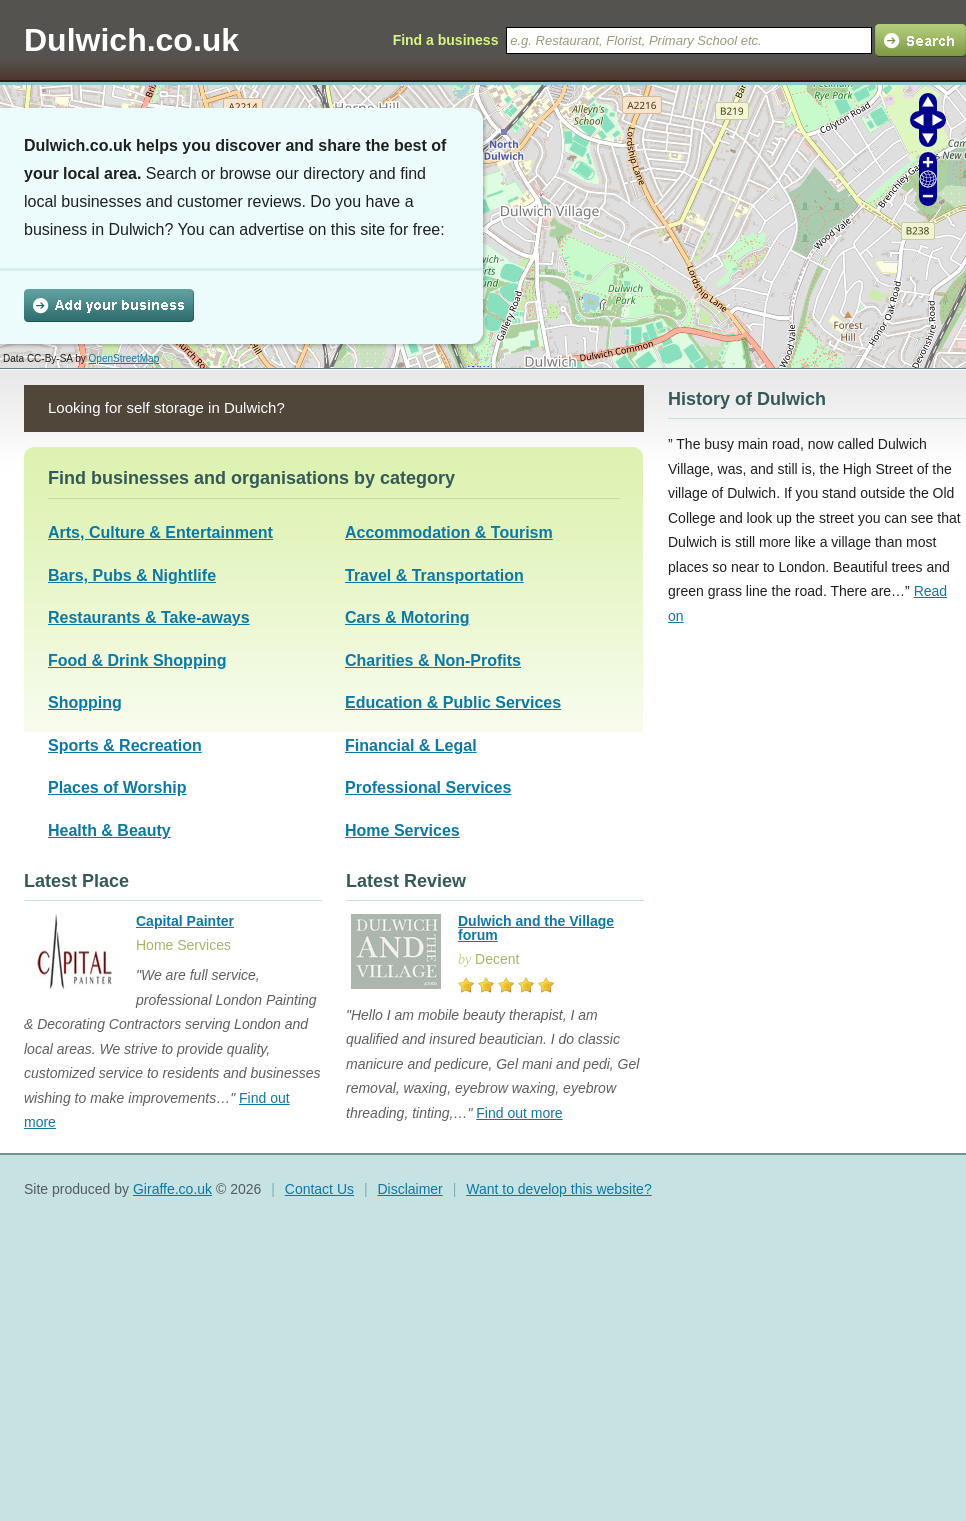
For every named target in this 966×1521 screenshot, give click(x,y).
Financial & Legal (411, 745)
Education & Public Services (453, 702)
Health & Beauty (109, 830)
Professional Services (428, 787)
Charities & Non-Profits (433, 660)
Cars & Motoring (407, 617)
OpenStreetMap (124, 358)
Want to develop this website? (558, 1189)
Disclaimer (409, 1189)
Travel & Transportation (434, 575)
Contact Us (319, 1189)
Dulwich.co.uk (131, 40)
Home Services (402, 830)
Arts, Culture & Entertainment (160, 532)
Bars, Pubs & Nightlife (132, 575)
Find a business (446, 40)
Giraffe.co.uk (172, 1189)
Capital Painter (185, 921)
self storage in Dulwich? (205, 407)
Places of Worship (117, 787)
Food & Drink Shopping (137, 660)
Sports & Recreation (125, 745)
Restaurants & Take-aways (149, 617)
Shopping (85, 702)
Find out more (519, 1113)
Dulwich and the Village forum (536, 928)
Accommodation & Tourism (449, 532)
